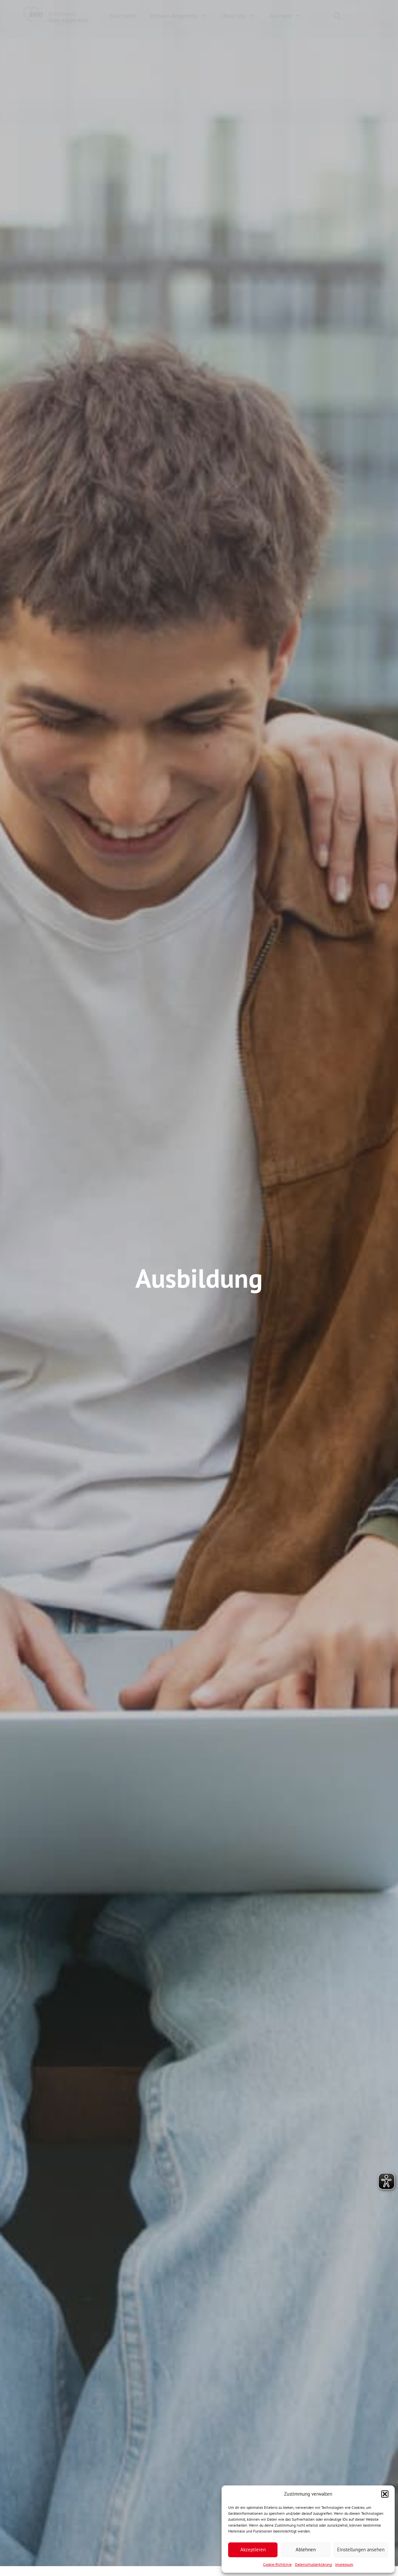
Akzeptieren (253, 2549)
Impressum (344, 2564)
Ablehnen (306, 2549)
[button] (385, 2494)
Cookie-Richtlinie (277, 2564)
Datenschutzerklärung (313, 2564)
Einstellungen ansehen (361, 2549)
